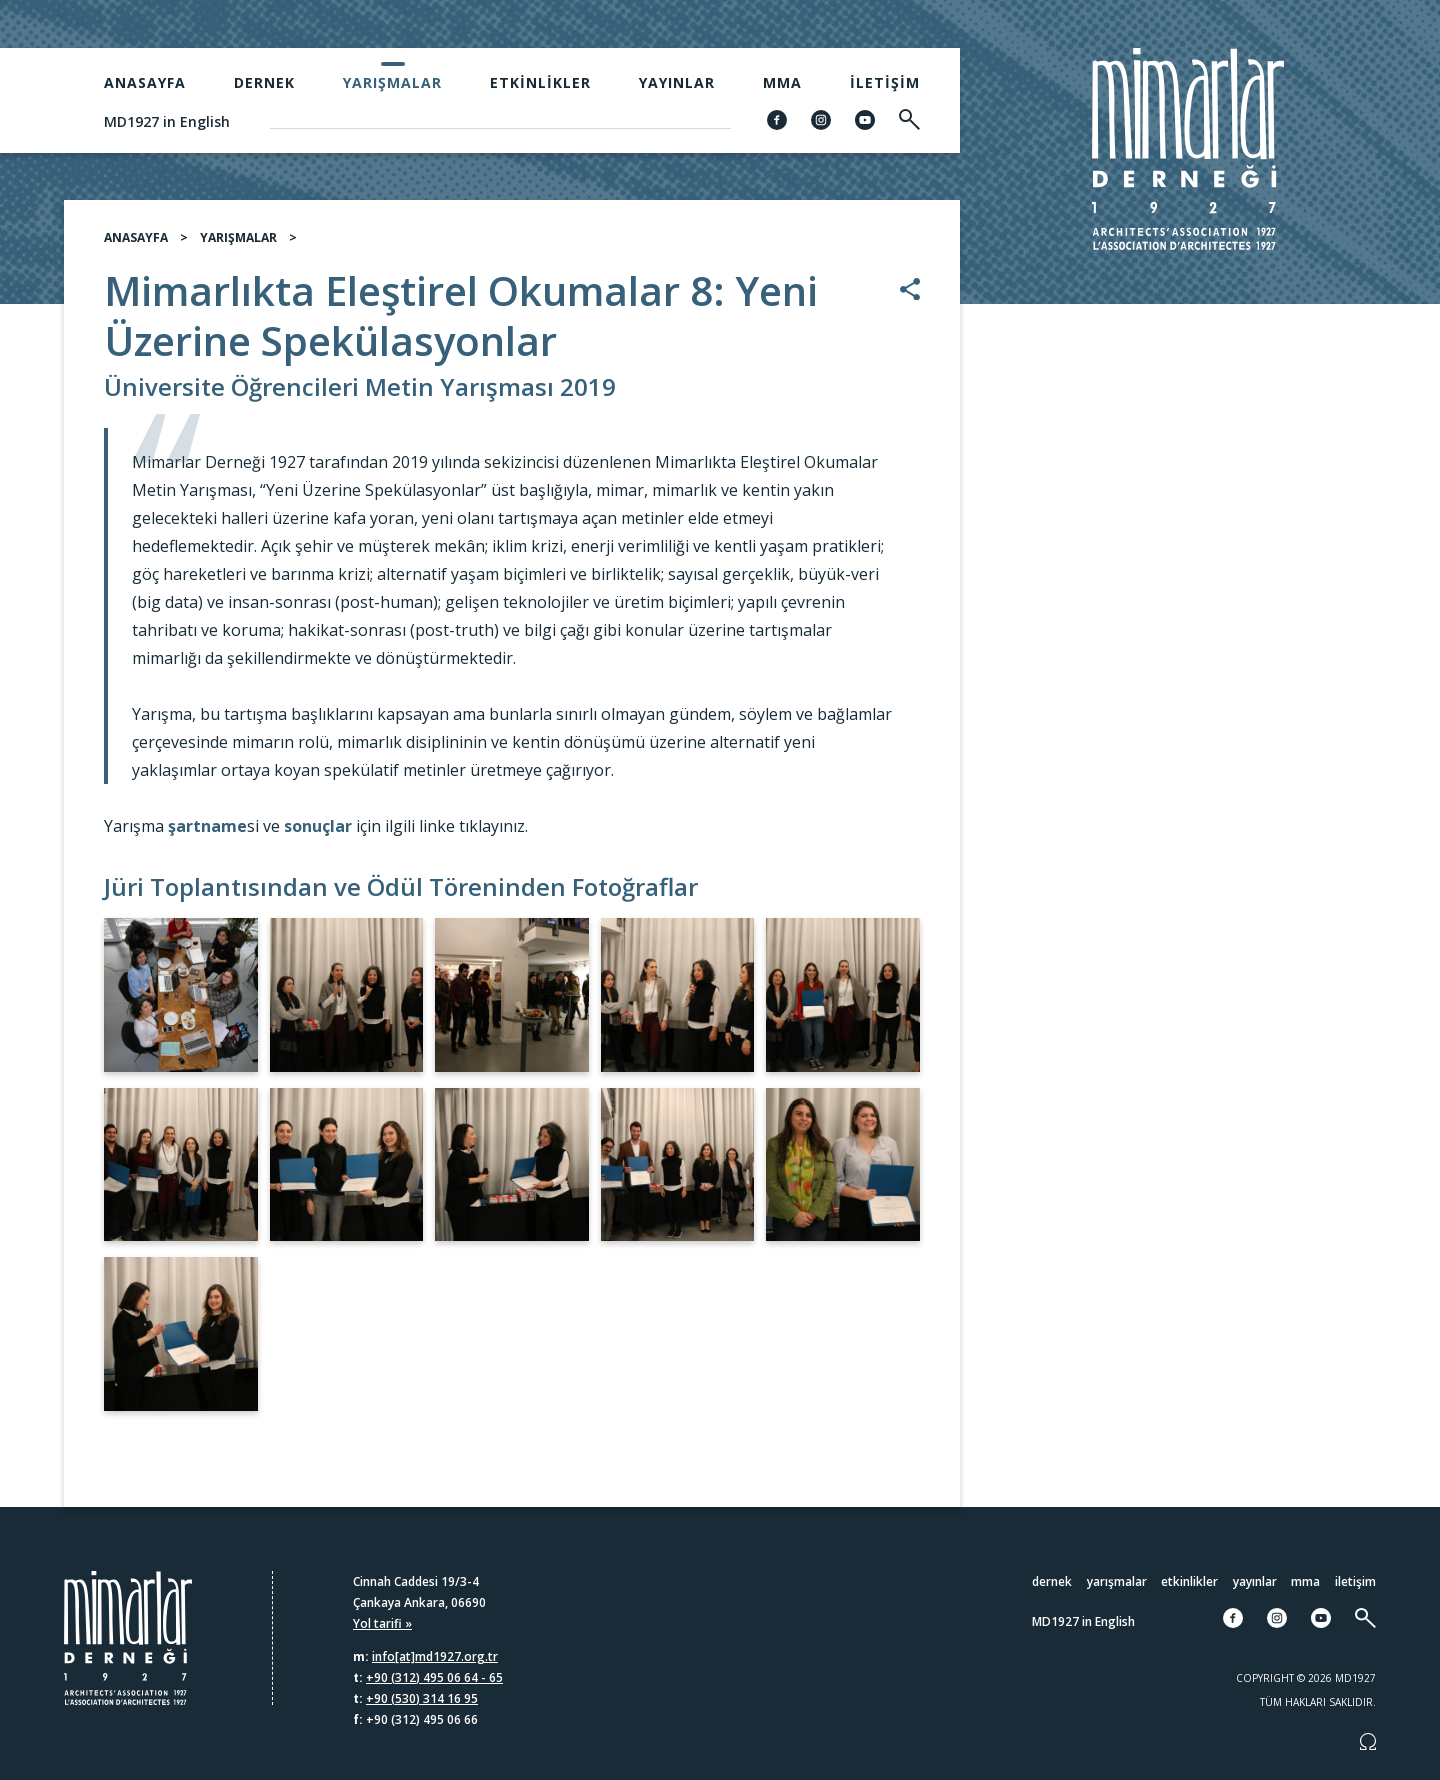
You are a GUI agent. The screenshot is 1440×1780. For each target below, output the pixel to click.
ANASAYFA (136, 245)
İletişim (885, 82)
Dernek (264, 82)
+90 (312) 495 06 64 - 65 (434, 1677)
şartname (207, 834)
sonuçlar (318, 834)
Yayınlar (677, 82)
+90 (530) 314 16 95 (422, 1698)
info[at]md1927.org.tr (435, 1656)
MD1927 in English (167, 121)
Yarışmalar (392, 82)
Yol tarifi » (382, 1623)
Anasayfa (145, 82)
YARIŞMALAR (238, 245)
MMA (782, 82)
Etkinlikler (540, 82)
